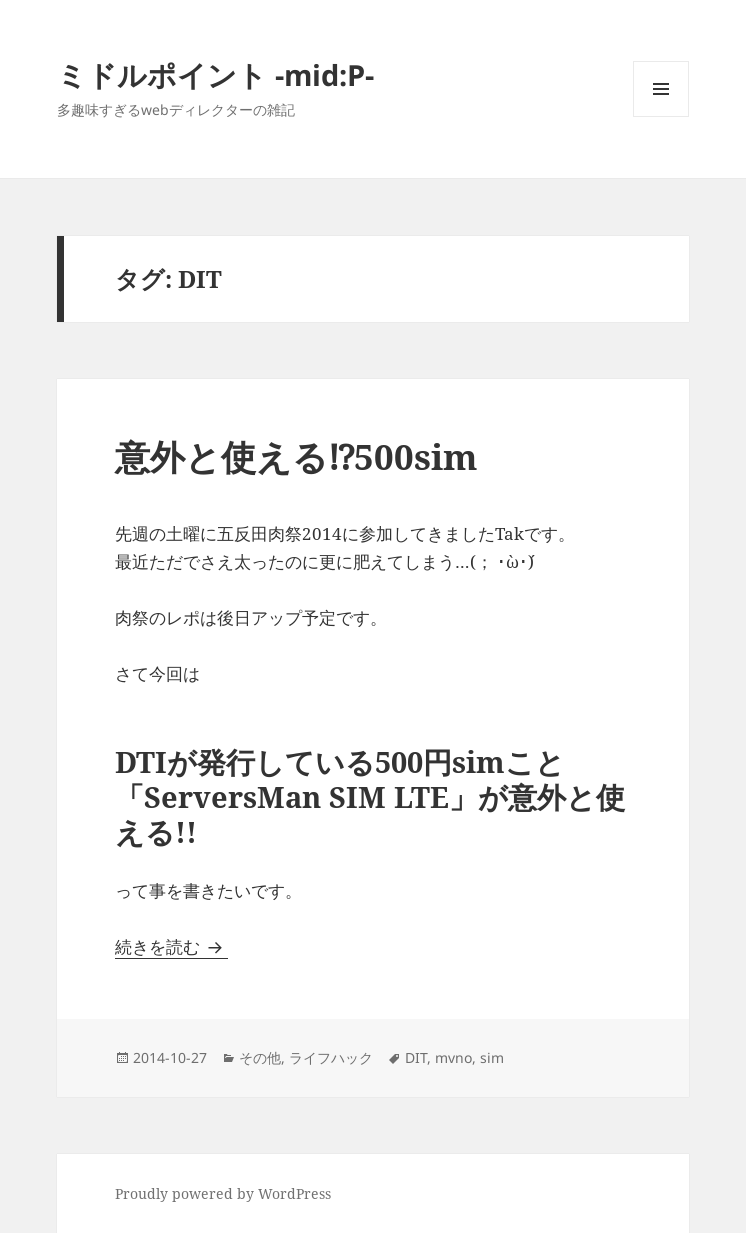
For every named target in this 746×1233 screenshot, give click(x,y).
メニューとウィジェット (661, 116)
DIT (416, 1057)
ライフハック (331, 1057)
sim (492, 1057)
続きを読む (171, 946)
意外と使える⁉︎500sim (297, 456)
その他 (260, 1057)
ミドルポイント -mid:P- (215, 74)
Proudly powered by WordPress (223, 1193)
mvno (453, 1057)
